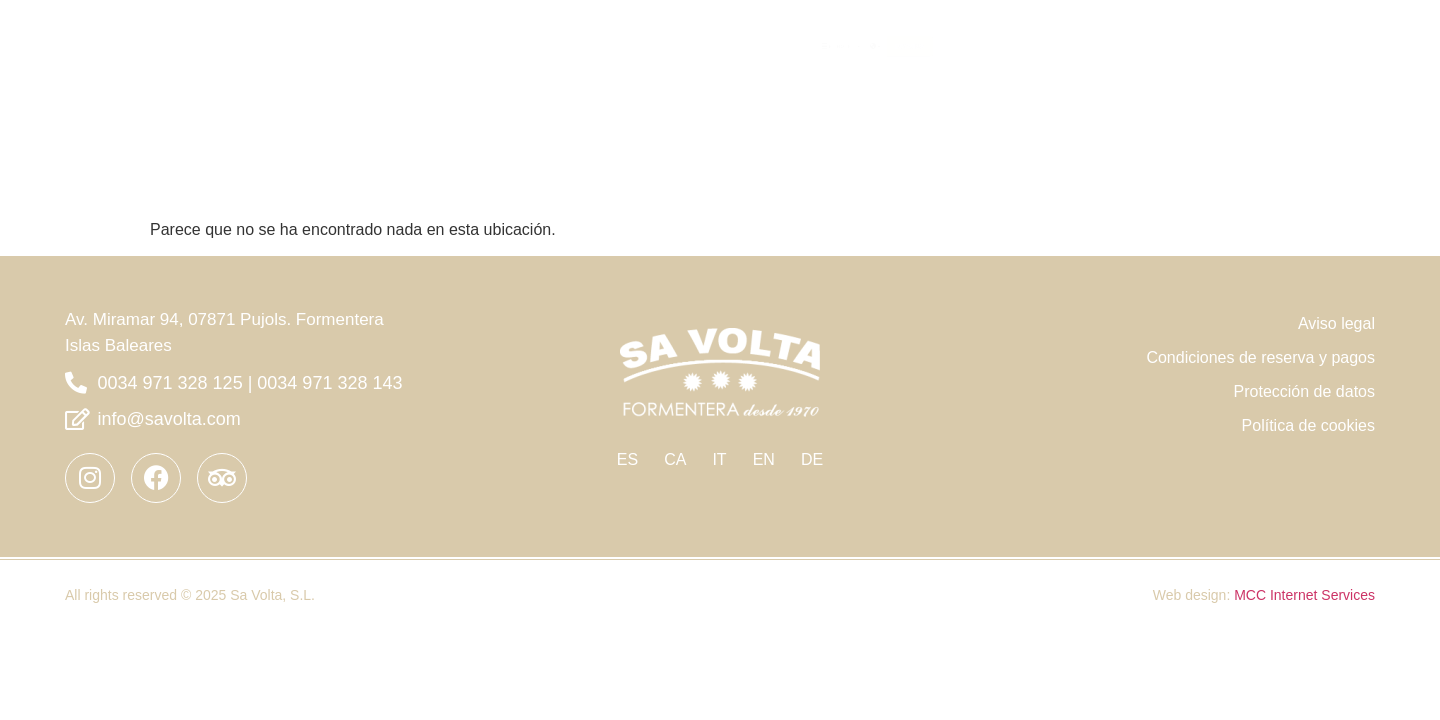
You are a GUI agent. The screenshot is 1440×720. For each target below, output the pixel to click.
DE (812, 459)
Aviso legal (1336, 323)
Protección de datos (1304, 391)
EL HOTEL (1129, 44)
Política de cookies (1308, 425)
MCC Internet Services (1304, 595)
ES (627, 459)
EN (764, 459)
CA (675, 459)
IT (719, 459)
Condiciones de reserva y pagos (1260, 357)
